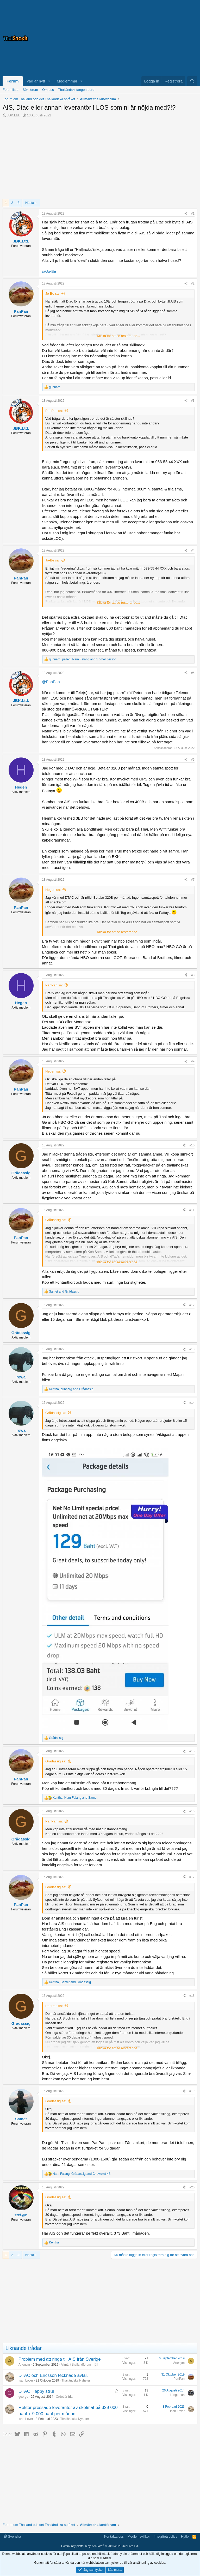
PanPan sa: (54, 411)
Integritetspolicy (165, 2536)
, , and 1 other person (82, 659)
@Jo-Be (49, 271)
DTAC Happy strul (36, 2391)
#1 (193, 213)
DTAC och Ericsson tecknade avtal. (53, 2375)
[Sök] (192, 81)
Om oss (48, 90)
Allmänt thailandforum (76, 2364)
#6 (193, 759)
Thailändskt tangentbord (76, 90)
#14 (192, 1403)
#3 (193, 400)
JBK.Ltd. (13, 115)
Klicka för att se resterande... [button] (118, 336)
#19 (192, 2091)
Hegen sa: (53, 890)
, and (71, 1389)
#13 (192, 1349)
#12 (192, 1305)
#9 (193, 1061)
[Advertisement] (132, 38)
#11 (192, 1210)
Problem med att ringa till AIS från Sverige (59, 2359)
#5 (193, 673)
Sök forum (30, 90)
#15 (192, 1751)
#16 (192, 1811)
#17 (192, 1877)
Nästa (29, 203)
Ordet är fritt (64, 2397)
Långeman (177, 2395)
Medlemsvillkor (139, 2536)
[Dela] (186, 214)
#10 (192, 1145)
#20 (192, 2187)
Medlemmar (67, 81)
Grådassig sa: (55, 1220)
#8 (193, 975)
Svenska (12, 2536)
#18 (192, 1996)
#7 (193, 879)
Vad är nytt (36, 81)
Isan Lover (25, 2380)
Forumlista (10, 90)
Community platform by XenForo (100, 2546)
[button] (49, 81)
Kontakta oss (114, 2536)
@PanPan (51, 681)
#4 (193, 550)
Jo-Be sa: (52, 293)
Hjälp (185, 2536)
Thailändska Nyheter (75, 2380)
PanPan (179, 2378)
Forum (13, 81)
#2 (193, 283)
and (64, 1291)
